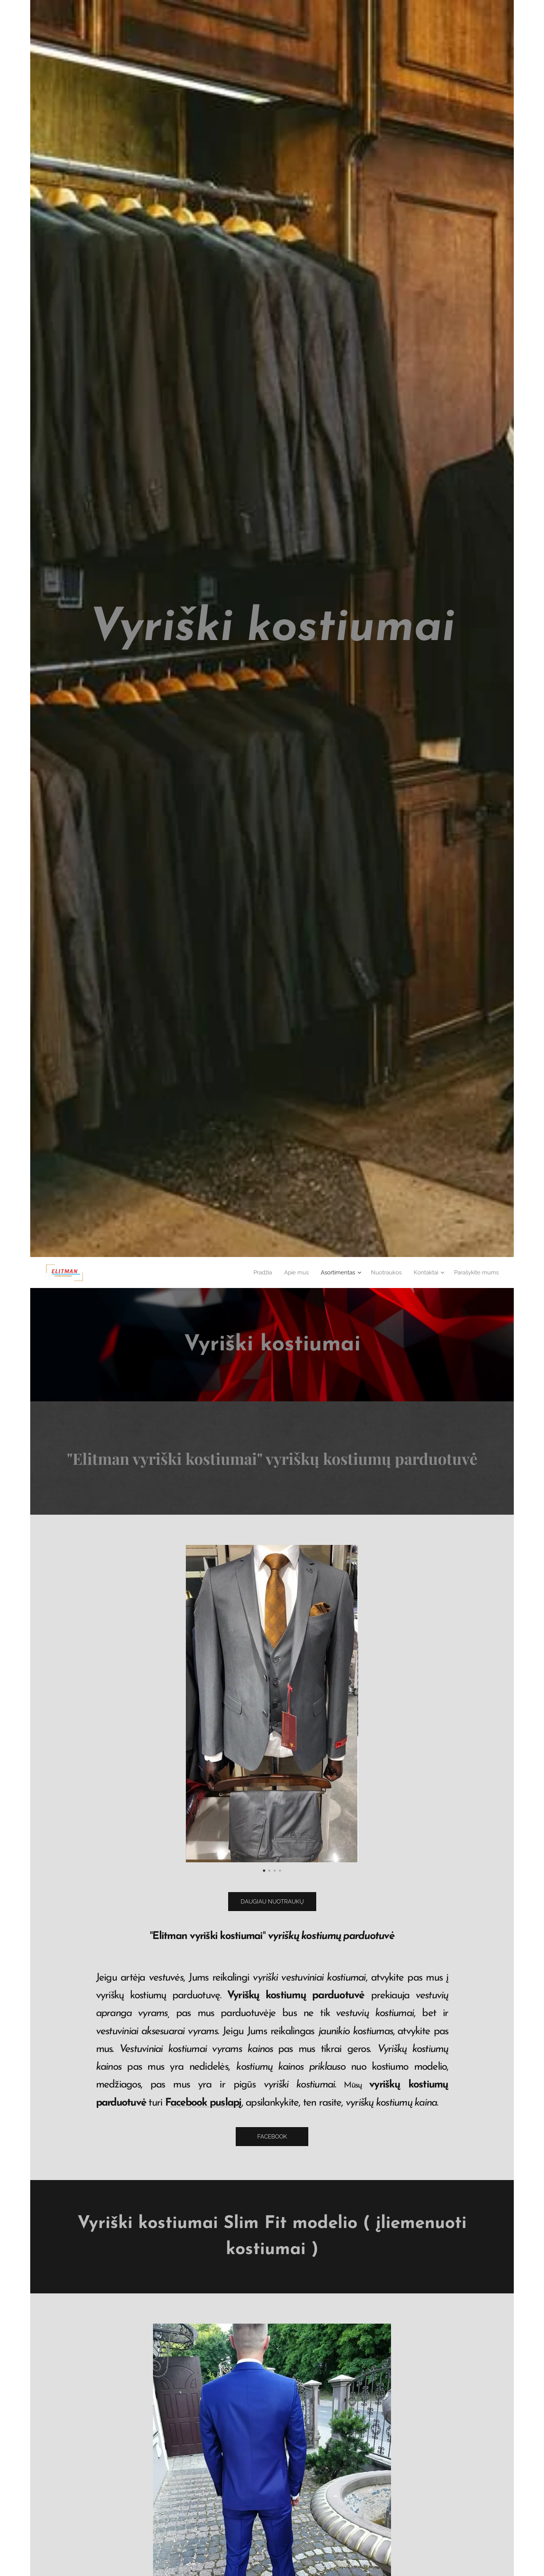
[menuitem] (251, 1272)
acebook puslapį (205, 2103)
